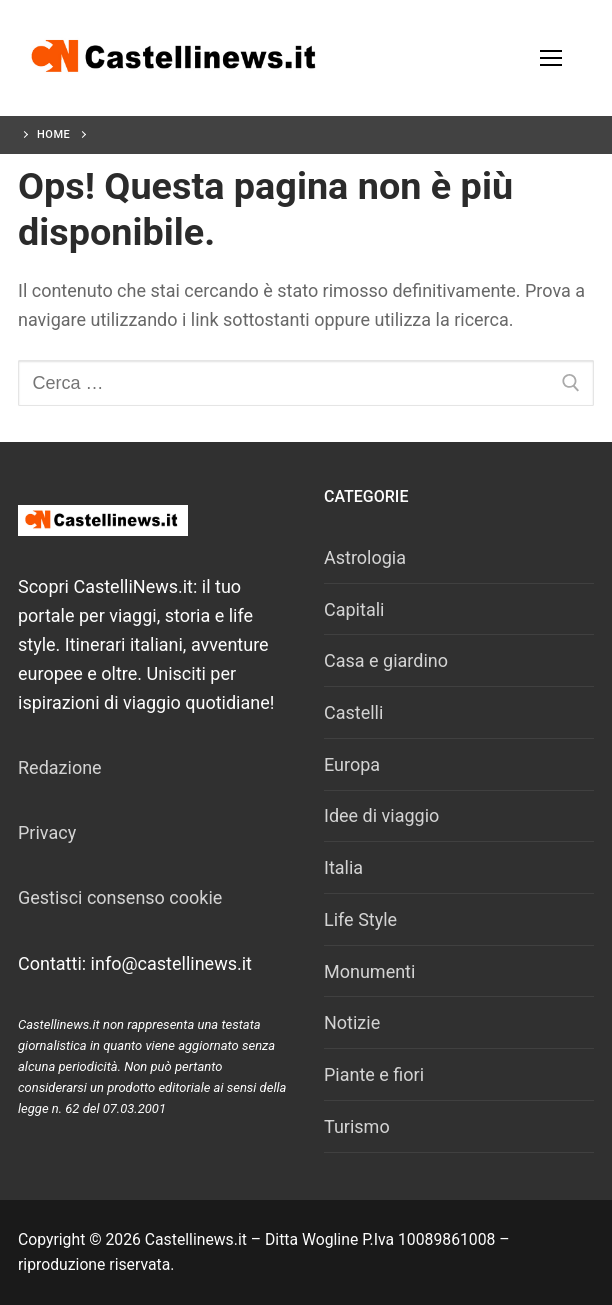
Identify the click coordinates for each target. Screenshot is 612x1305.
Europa (352, 764)
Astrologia (365, 557)
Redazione (60, 767)
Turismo (357, 1126)
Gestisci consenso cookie (120, 897)
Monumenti (369, 971)
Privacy (47, 832)
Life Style (360, 919)
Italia (343, 867)
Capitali (354, 609)
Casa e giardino (386, 660)
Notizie (352, 1022)
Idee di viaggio (381, 815)
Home (53, 134)
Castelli (353, 712)
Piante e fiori (374, 1074)
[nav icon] (550, 58)
